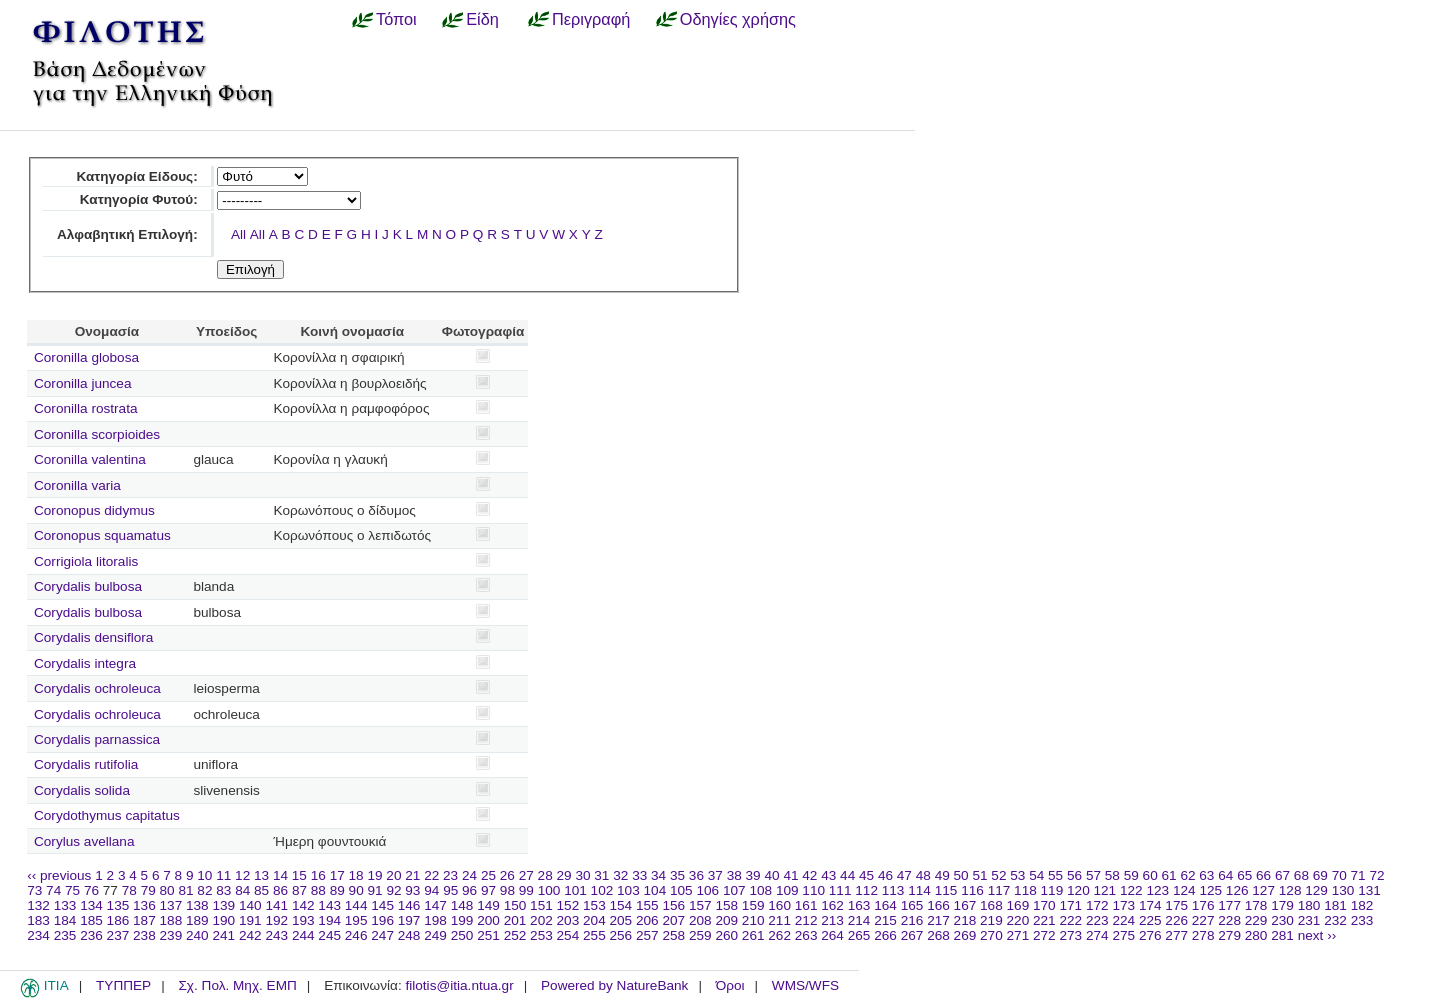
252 (515, 935)
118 (1025, 890)
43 (828, 875)
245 (329, 935)
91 (375, 890)
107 (734, 890)
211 (779, 920)
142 (303, 905)
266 (885, 935)
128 (1290, 890)
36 (696, 875)
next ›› (1317, 935)
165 (912, 905)
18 (356, 875)
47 (904, 875)
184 (65, 920)
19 (374, 875)
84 (242, 890)
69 (1320, 875)
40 (771, 875)
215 (885, 920)
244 (303, 935)
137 (171, 905)
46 (885, 875)
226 (1176, 920)
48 (923, 875)
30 (582, 875)
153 (594, 905)
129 (1316, 890)
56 (1074, 875)
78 (129, 890)
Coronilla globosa (86, 357)
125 (1210, 890)
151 (541, 905)
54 (1036, 875)
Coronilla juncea (82, 383)
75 (72, 890)
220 (1018, 920)
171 (1070, 905)
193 (303, 920)
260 (726, 935)
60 (1150, 875)
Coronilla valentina (90, 459)
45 (866, 875)
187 (144, 920)
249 (435, 935)
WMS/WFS (805, 985)
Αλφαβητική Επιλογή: (127, 234)
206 (647, 920)
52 (998, 875)
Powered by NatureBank (614, 985)
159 (753, 905)
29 (564, 875)
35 (677, 875)
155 (647, 905)
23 (450, 875)
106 (707, 890)
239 (171, 935)
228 (1229, 920)
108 (760, 890)
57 (1093, 875)
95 (450, 890)
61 (1169, 875)
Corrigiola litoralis (86, 561)
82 (204, 890)
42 (809, 875)
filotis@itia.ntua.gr (459, 985)
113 (893, 890)
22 (431, 875)
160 (779, 905)
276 (1150, 935)
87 (299, 890)
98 (507, 890)
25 (488, 875)
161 (806, 905)
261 (753, 935)
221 (1044, 920)
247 (382, 935)
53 (1017, 875)
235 (65, 935)
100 (549, 890)
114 (919, 890)
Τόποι (396, 19)
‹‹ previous (59, 875)
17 (337, 875)
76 (91, 890)
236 (91, 935)
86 (280, 890)
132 (38, 905)
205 (621, 920)
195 (356, 920)
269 (965, 935)
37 (715, 875)
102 (602, 890)
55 (1055, 875)
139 (223, 905)
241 (223, 935)
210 (753, 920)
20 (393, 875)
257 (647, 935)
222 (1070, 920)
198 (435, 920)
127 (1263, 890)
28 (545, 875)
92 (393, 890)
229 (1256, 920)
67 (1282, 875)
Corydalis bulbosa (88, 586)
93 (412, 890)
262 (779, 935)
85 (261, 890)
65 (1244, 875)
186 (118, 920)
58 (1112, 875)
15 (299, 875)
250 (462, 935)
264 (832, 935)
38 (734, 875)
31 (601, 875)
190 (223, 920)
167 (965, 905)
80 (167, 890)
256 (621, 935)
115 (946, 890)
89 (337, 890)
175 (1176, 905)
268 (938, 935)
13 (261, 875)
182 (1362, 905)
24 (469, 875)
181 (1335, 905)
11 (223, 875)
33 (639, 875)
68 (1301, 875)
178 (1256, 905)
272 (1044, 935)
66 (1263, 875)
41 (790, 875)
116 (972, 890)
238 (144, 935)
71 (1358, 875)
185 (91, 920)
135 (118, 905)
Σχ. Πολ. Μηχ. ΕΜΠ (237, 985)
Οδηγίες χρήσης (738, 19)
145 (382, 905)
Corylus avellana (84, 841)
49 (942, 875)
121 (1105, 890)
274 (1097, 935)
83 (223, 890)
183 (38, 920)
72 (1376, 875)
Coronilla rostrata (86, 408)
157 (700, 905)
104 (655, 890)
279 (1229, 935)
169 (1018, 905)
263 (806, 935)
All (238, 234)
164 (885, 905)
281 (1282, 935)
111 (840, 890)
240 (197, 935)
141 (276, 905)
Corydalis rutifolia (86, 764)
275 (1123, 935)
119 (1052, 890)
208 (700, 920)
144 (356, 905)
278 (1203, 935)
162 (832, 905)
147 (435, 905)
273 (1070, 935)
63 (1206, 875)
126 (1237, 890)
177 (1229, 905)
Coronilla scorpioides (97, 434)
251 (488, 935)
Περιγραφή (591, 19)
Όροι (730, 985)
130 (1343, 890)
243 (276, 935)
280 (1256, 935)
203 (568, 920)
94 (431, 890)
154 (621, 905)
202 (541, 920)
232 (1335, 920)
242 (250, 935)
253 (541, 935)
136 (144, 905)
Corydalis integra (85, 663)
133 (65, 905)
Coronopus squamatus (102, 535)
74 (53, 890)
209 (726, 920)
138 (197, 905)
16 (318, 875)
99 (526, 890)
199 (462, 920)
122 (1131, 890)
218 (965, 920)
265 (859, 935)
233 (1362, 920)
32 (620, 875)
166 (938, 905)
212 (806, 920)
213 (832, 920)
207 (673, 920)
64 (1225, 875)
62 (1187, 875)
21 (412, 875)
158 (726, 905)
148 (462, 905)
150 (515, 905)
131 (1369, 890)
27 (526, 875)
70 (1339, 875)
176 (1203, 905)
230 (1282, 920)
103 (628, 890)
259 (700, 935)
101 (575, 890)
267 (912, 935)
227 (1203, 920)
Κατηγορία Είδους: (136, 176)
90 (356, 890)
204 (594, 920)
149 (488, 905)
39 (753, 875)
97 (488, 890)
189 (197, 920)
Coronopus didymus (94, 510)
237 (118, 935)
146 (409, 905)
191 (250, 920)
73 (34, 890)
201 (515, 920)
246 (356, 935)
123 (1157, 890)
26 (507, 875)
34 (658, 875)
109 (787, 890)
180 (1309, 905)
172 (1097, 905)
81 (185, 890)
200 (488, 920)
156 (673, 905)
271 (1018, 935)
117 (999, 890)
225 (1150, 920)
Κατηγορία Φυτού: (139, 199)
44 (847, 875)
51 (979, 875)
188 (171, 920)
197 (409, 920)
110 (813, 890)
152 (568, 905)
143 (329, 905)
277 (1176, 935)
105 (681, 890)
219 (991, 920)
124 (1184, 890)
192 (276, 920)
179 (1282, 905)
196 (382, 920)
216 (912, 920)
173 (1123, 905)
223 (1097, 920)
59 (1131, 875)
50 (961, 875)
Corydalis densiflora (93, 637)
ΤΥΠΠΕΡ (123, 985)
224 (1123, 920)
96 (469, 890)
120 (1078, 890)
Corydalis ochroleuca (97, 688)
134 (91, 905)
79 (148, 890)
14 (280, 875)
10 (204, 875)
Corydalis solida (82, 790)
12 (242, 875)
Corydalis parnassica (97, 739)
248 (409, 935)
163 (859, 905)
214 (859, 920)
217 (938, 920)
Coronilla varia (77, 485)
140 (250, 905)
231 (1309, 920)
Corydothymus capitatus (107, 815)
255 (594, 935)
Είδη (482, 19)
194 (329, 920)
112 (866, 890)
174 (1150, 905)
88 (318, 890)
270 (991, 935)
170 (1044, 905)
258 (673, 935)
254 (568, 935)
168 (991, 905)
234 (38, 935)
